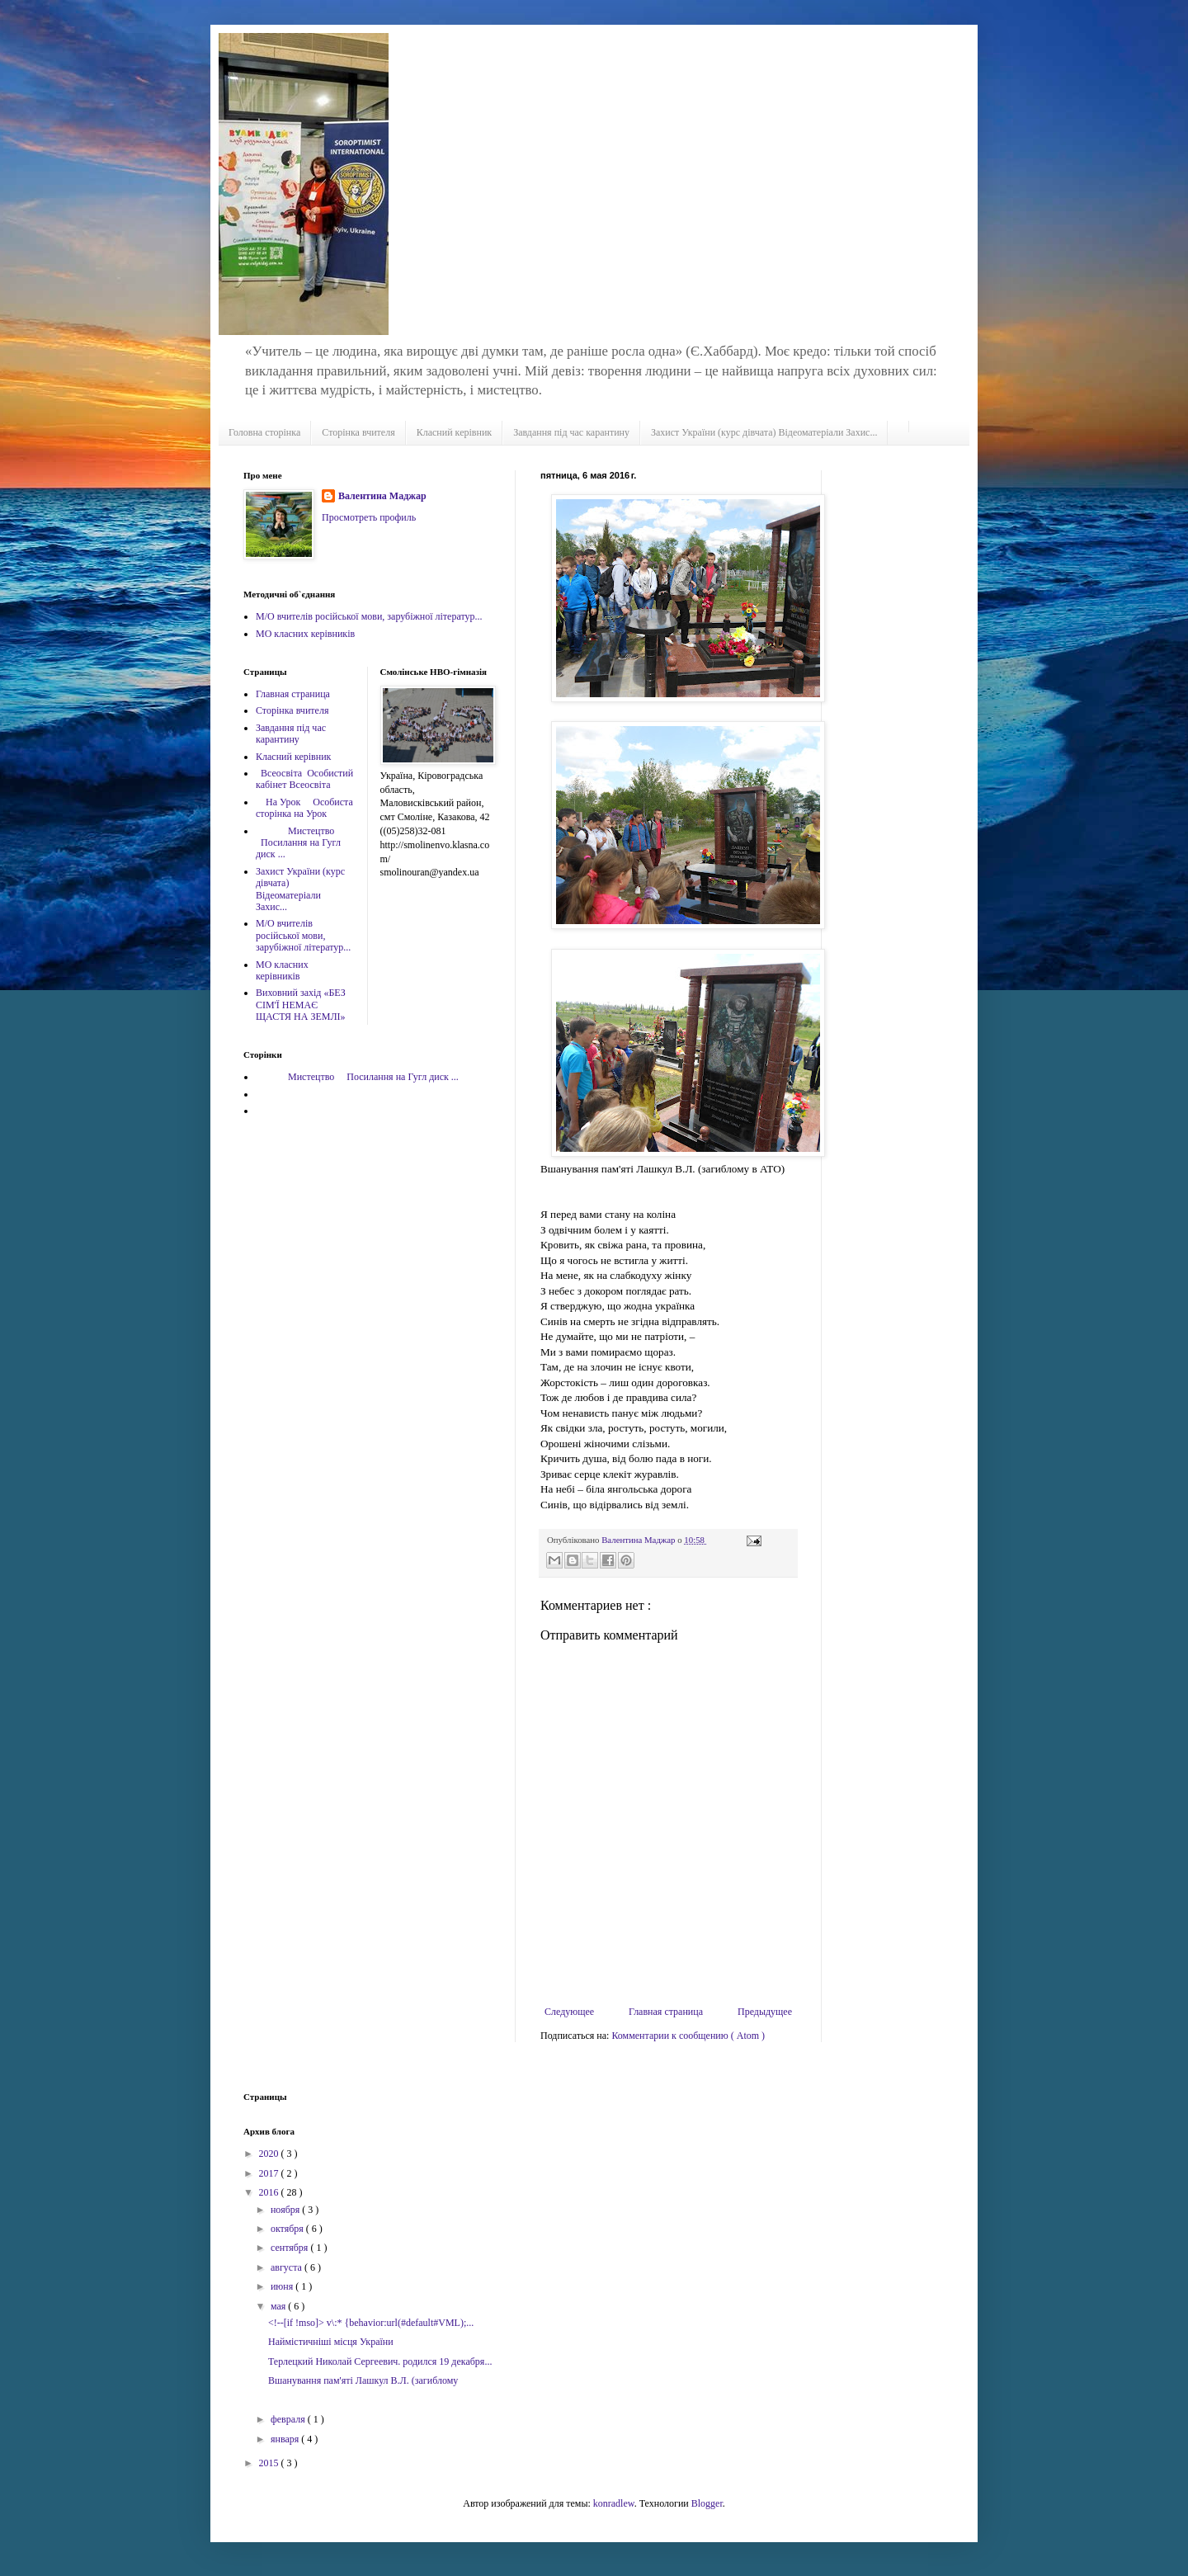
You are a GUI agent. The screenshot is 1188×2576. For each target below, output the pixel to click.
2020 (270, 2153)
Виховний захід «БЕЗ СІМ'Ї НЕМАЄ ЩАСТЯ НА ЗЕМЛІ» (301, 1004)
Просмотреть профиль (369, 517)
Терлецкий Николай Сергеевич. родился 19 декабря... (380, 2361)
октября (288, 2228)
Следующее (569, 2011)
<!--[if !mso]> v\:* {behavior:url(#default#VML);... (371, 2322)
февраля (289, 2419)
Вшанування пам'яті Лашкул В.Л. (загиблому (363, 2380)
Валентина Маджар (382, 496)
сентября (290, 2247)
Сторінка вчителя (358, 432)
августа (287, 2267)
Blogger (707, 2503)
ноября (286, 2209)
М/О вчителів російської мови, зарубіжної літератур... (369, 616)
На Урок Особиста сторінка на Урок (304, 807)
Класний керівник (454, 432)
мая (279, 2306)
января (286, 2439)
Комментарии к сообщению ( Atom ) (688, 2035)
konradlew (613, 2503)
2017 (270, 2173)
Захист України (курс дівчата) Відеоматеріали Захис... (764, 432)
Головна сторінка (264, 432)
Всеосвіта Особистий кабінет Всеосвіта (304, 778)
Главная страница (666, 2011)
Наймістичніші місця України (331, 2341)
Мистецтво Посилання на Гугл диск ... (298, 843)
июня (283, 2286)
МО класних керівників (305, 633)
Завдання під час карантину (571, 432)
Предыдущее (765, 2011)
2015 (270, 2463)
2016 (270, 2192)
